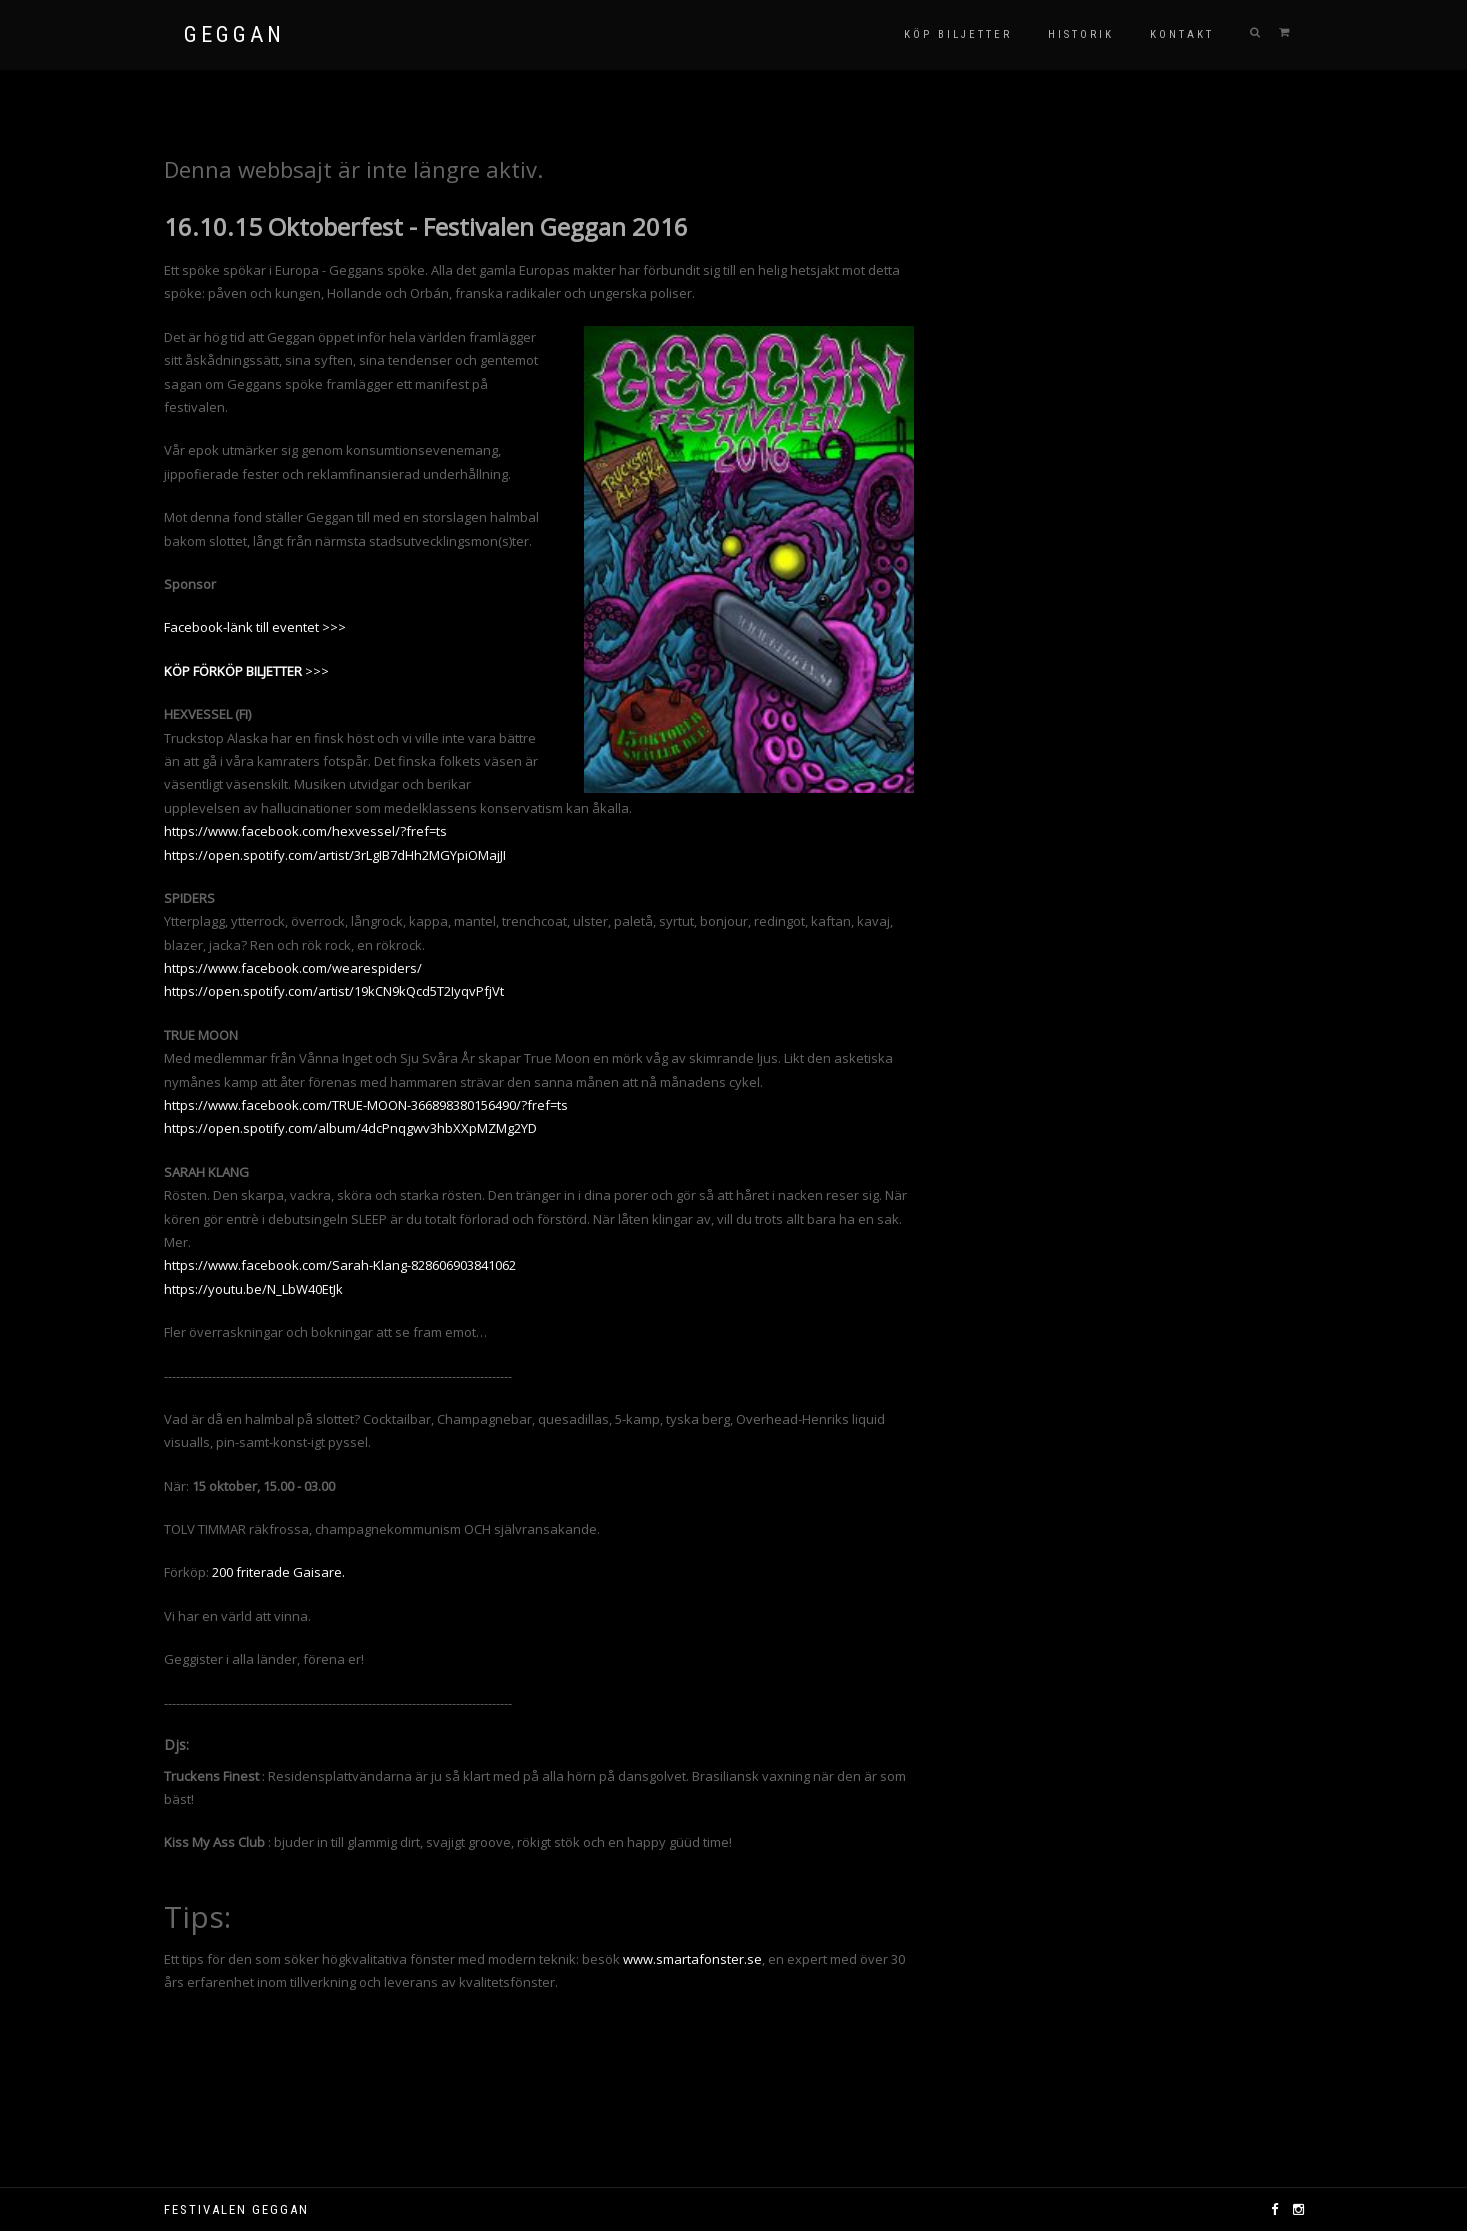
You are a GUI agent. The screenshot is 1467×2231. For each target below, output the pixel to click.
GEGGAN (234, 35)
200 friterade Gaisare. (280, 1572)
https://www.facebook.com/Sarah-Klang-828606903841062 (340, 1265)
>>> (246, 671)
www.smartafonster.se (692, 1959)
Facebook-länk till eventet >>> (255, 627)
